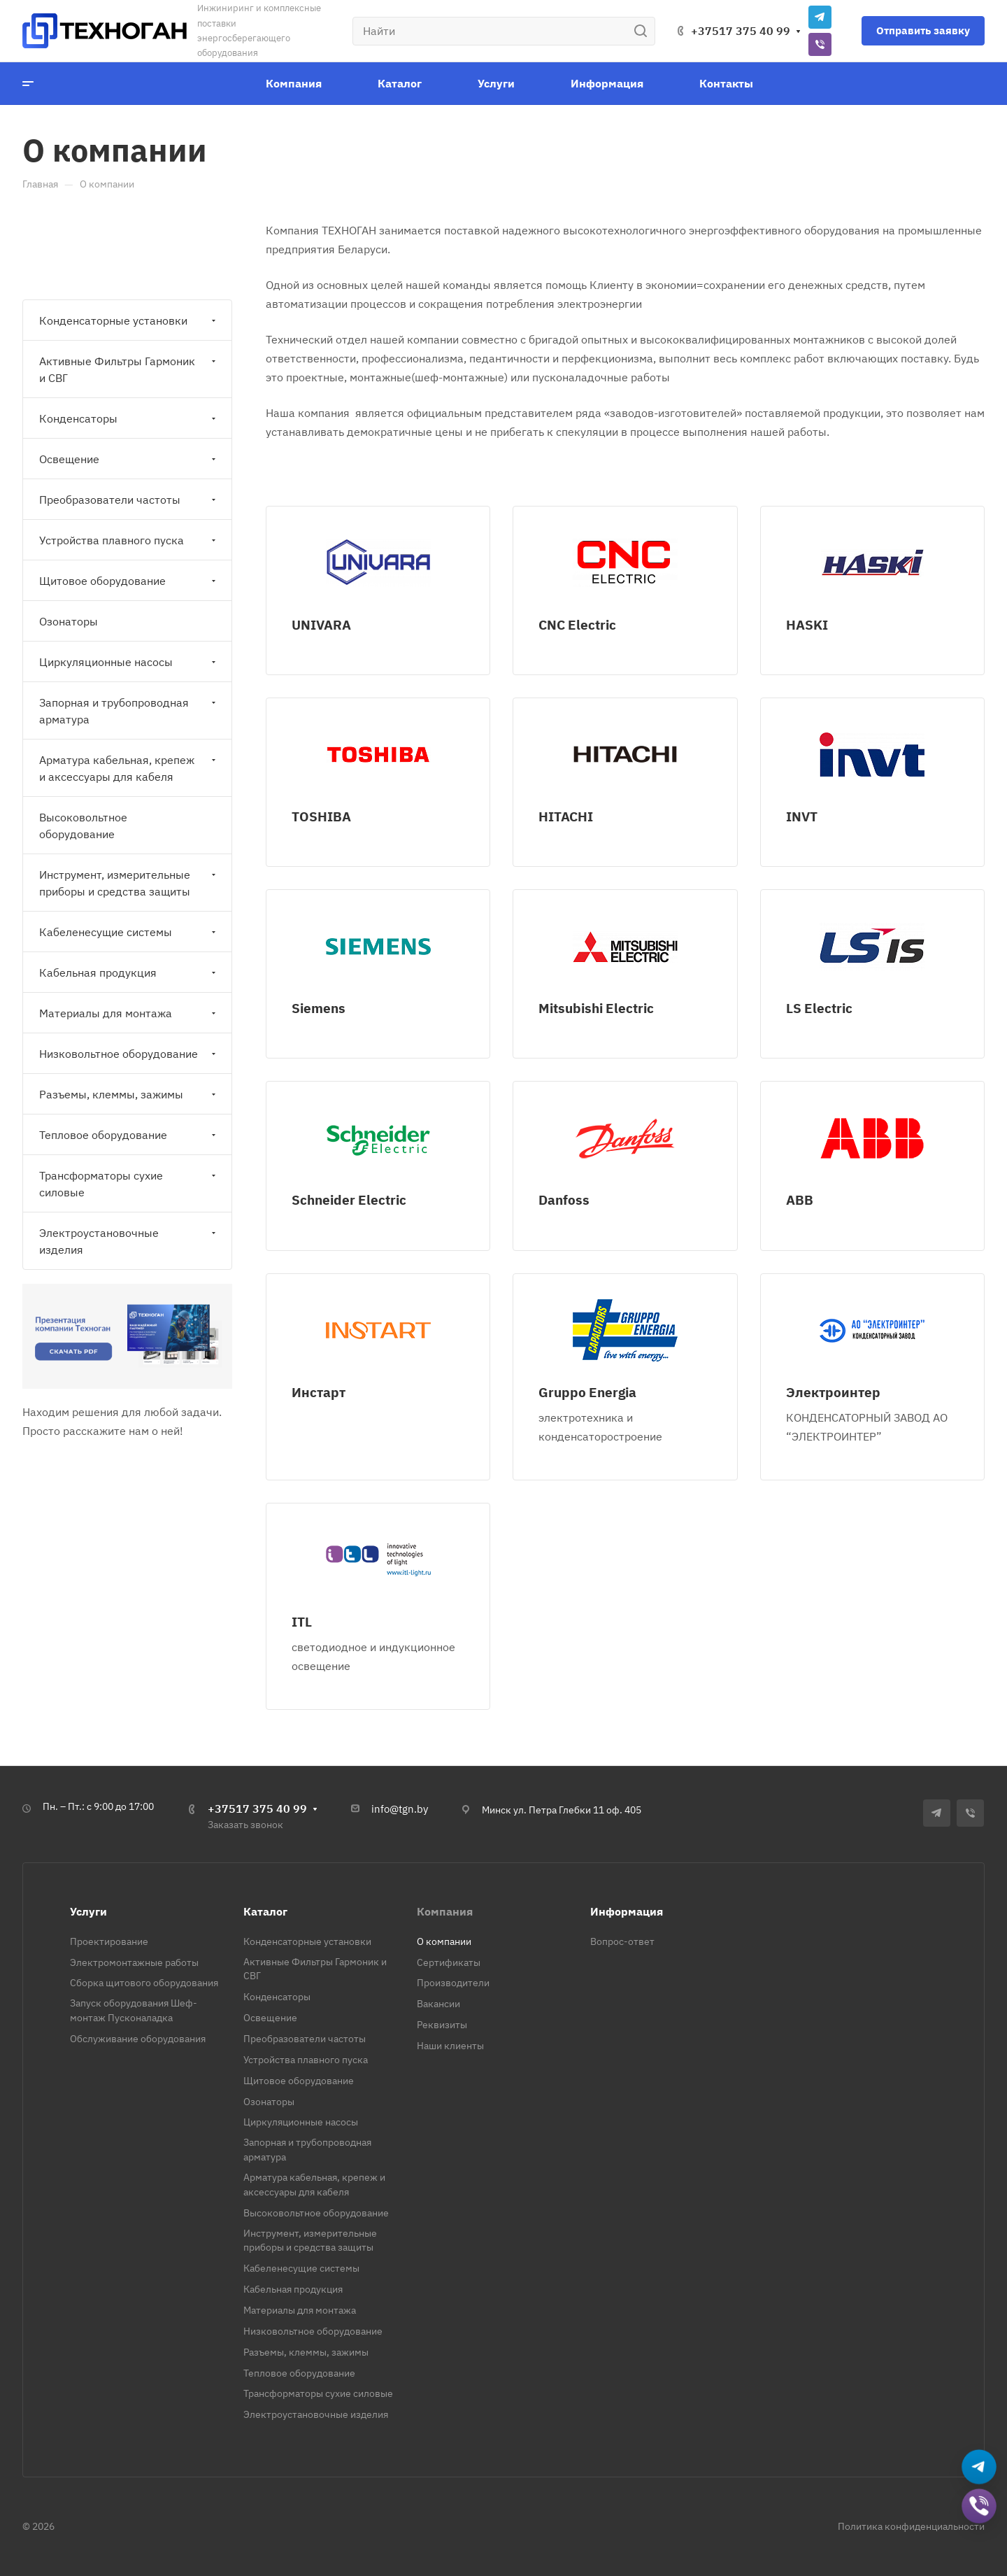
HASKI (807, 624)
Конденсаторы (129, 418)
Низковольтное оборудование (129, 1054)
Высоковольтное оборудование (83, 825)
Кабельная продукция (129, 972)
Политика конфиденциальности (911, 2526)
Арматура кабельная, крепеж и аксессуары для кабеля (129, 768)
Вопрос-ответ (622, 1941)
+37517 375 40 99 (740, 31)
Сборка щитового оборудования (144, 1982)
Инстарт (318, 1392)
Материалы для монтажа (129, 1013)
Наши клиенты (450, 2045)
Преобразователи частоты (129, 500)
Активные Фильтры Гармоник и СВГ (129, 369)
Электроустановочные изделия (129, 1241)
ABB (799, 1199)
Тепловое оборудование (129, 1135)
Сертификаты (448, 1962)
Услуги (88, 1911)
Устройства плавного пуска (129, 540)
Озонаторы (68, 621)
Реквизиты (442, 2024)
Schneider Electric (349, 1199)
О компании (444, 1941)
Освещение (129, 459)
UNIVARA (321, 624)
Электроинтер (833, 1392)
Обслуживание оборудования (138, 2038)
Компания (445, 1911)
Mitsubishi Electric (596, 1008)
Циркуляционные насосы (129, 662)
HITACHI (565, 816)
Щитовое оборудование (129, 581)
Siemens (318, 1008)
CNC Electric (577, 624)
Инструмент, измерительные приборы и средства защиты (129, 883)
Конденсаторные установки (129, 320)
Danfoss (564, 1199)
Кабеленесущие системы (129, 932)
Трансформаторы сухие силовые (129, 1183)
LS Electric (819, 1008)
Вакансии (438, 2003)
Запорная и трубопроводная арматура (129, 710)
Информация (626, 1911)
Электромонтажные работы (134, 1962)
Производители (453, 1982)
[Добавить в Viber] (978, 2505)
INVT (801, 816)
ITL (302, 1621)
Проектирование (109, 1941)
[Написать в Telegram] (978, 2466)
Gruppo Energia (587, 1392)
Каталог (265, 1911)
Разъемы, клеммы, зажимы (129, 1094)
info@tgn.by (399, 1809)
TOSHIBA (321, 816)
